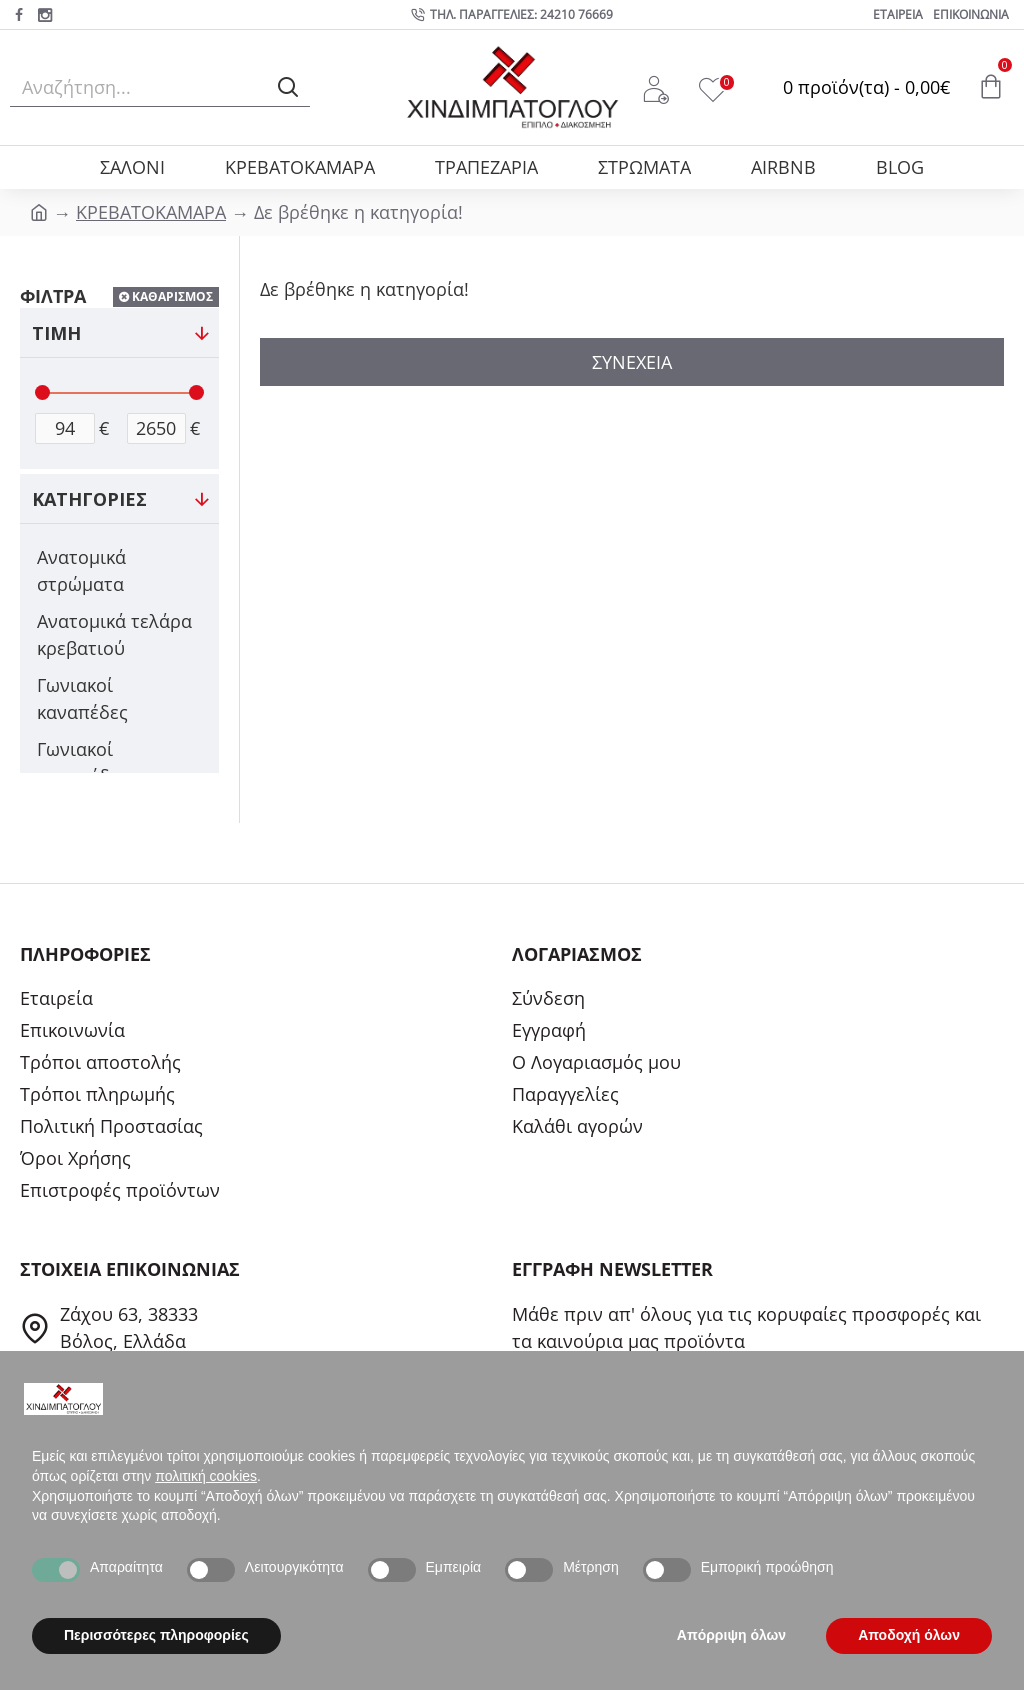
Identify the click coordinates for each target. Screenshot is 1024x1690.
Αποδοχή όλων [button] (909, 1635)
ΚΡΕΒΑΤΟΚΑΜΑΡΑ (151, 212)
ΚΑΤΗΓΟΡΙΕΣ (89, 499)
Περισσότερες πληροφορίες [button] (156, 1635)
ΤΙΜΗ (56, 333)
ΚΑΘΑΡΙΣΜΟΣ (172, 296)
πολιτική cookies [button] (206, 1476)
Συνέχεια (632, 362)
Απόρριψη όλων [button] (731, 1635)
